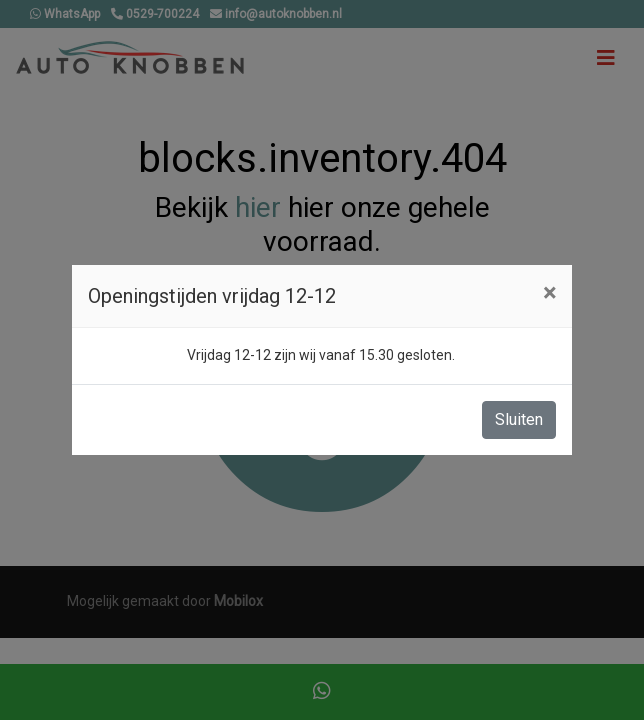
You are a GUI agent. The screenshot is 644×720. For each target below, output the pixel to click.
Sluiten (519, 419)
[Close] (549, 293)
